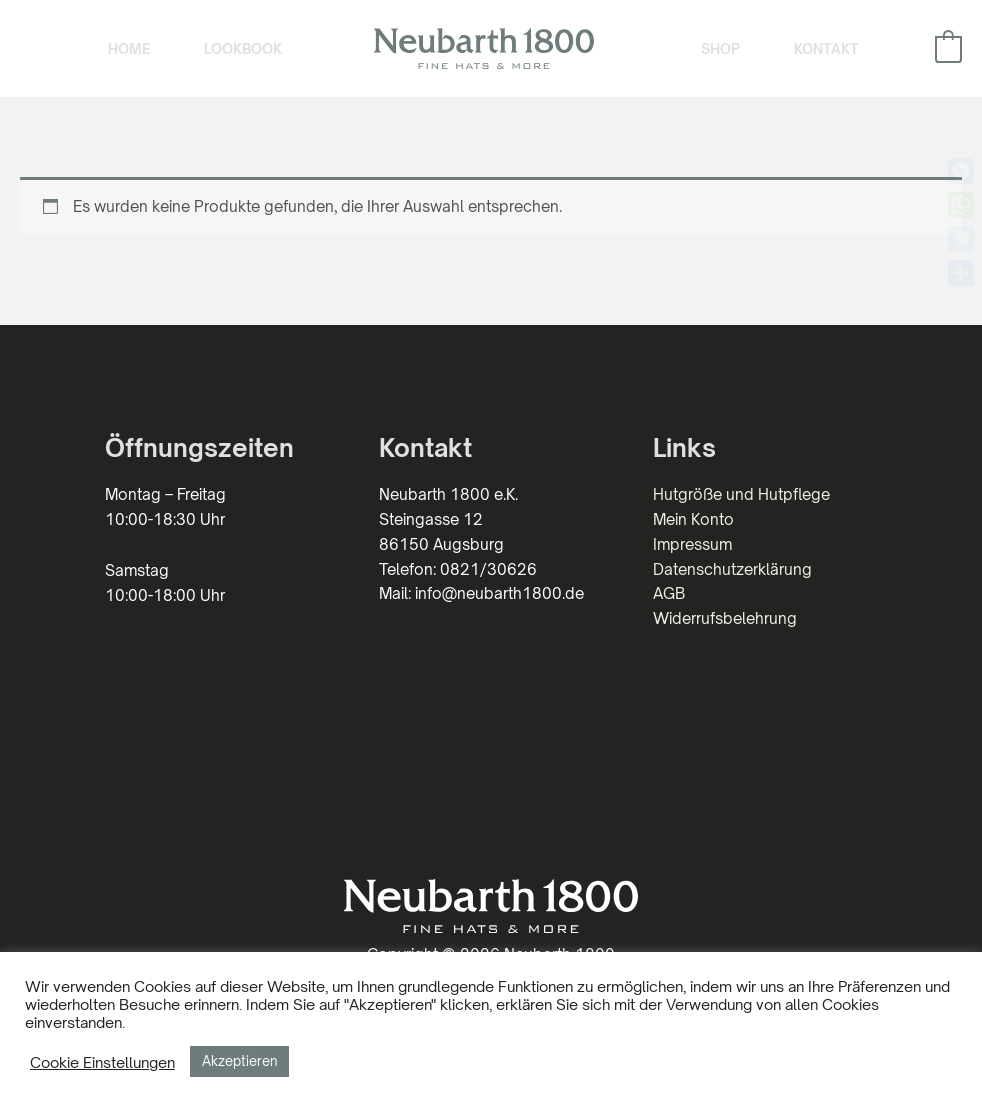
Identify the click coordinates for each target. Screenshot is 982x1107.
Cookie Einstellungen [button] (102, 1062)
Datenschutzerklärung (732, 569)
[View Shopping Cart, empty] (948, 48)
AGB (669, 593)
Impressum (692, 544)
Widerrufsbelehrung (725, 618)
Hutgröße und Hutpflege (741, 494)
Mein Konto (693, 519)
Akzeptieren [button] (239, 1061)
